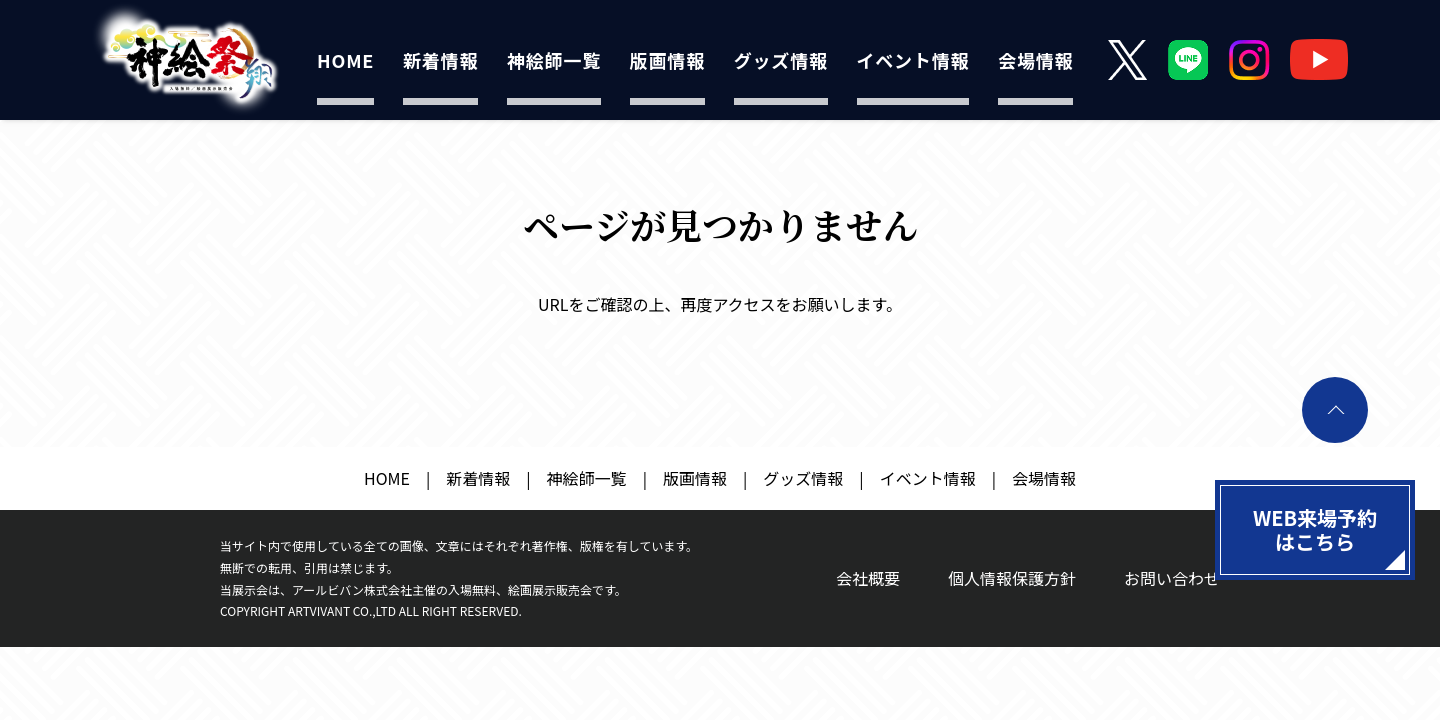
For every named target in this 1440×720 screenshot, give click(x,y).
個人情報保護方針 (1012, 578)
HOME (345, 60)
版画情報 (667, 60)
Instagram (1249, 59)
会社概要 (868, 578)
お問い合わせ (1172, 578)
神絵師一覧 (554, 60)
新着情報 (440, 60)
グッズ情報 (781, 60)
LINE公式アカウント (1188, 59)
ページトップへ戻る (1335, 410)
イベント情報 (913, 60)
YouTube (1319, 59)
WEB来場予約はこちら (1315, 529)
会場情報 (1035, 60)
